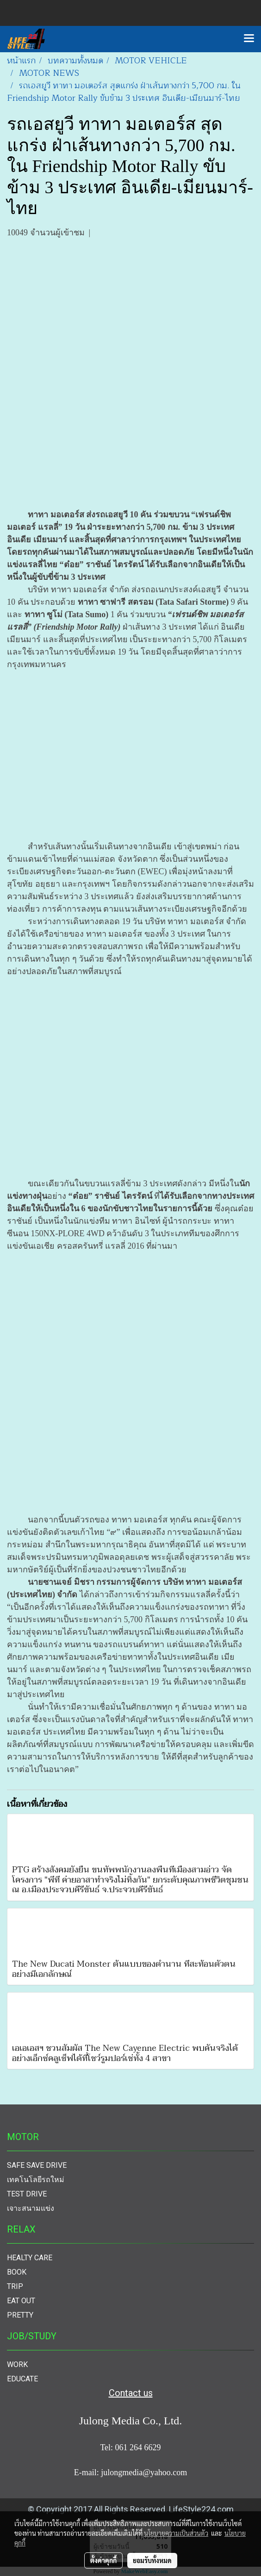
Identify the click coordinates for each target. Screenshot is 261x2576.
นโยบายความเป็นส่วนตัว (176, 2533)
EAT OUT (21, 2300)
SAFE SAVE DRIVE (37, 2165)
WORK (17, 2364)
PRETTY (20, 2315)
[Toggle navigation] (249, 39)
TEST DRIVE (27, 2194)
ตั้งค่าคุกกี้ (103, 2560)
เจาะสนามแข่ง (30, 2208)
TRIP (15, 2286)
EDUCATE (22, 2378)
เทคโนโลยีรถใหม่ (35, 2179)
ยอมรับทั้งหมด (152, 2560)
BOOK (16, 2272)
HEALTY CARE (29, 2257)
